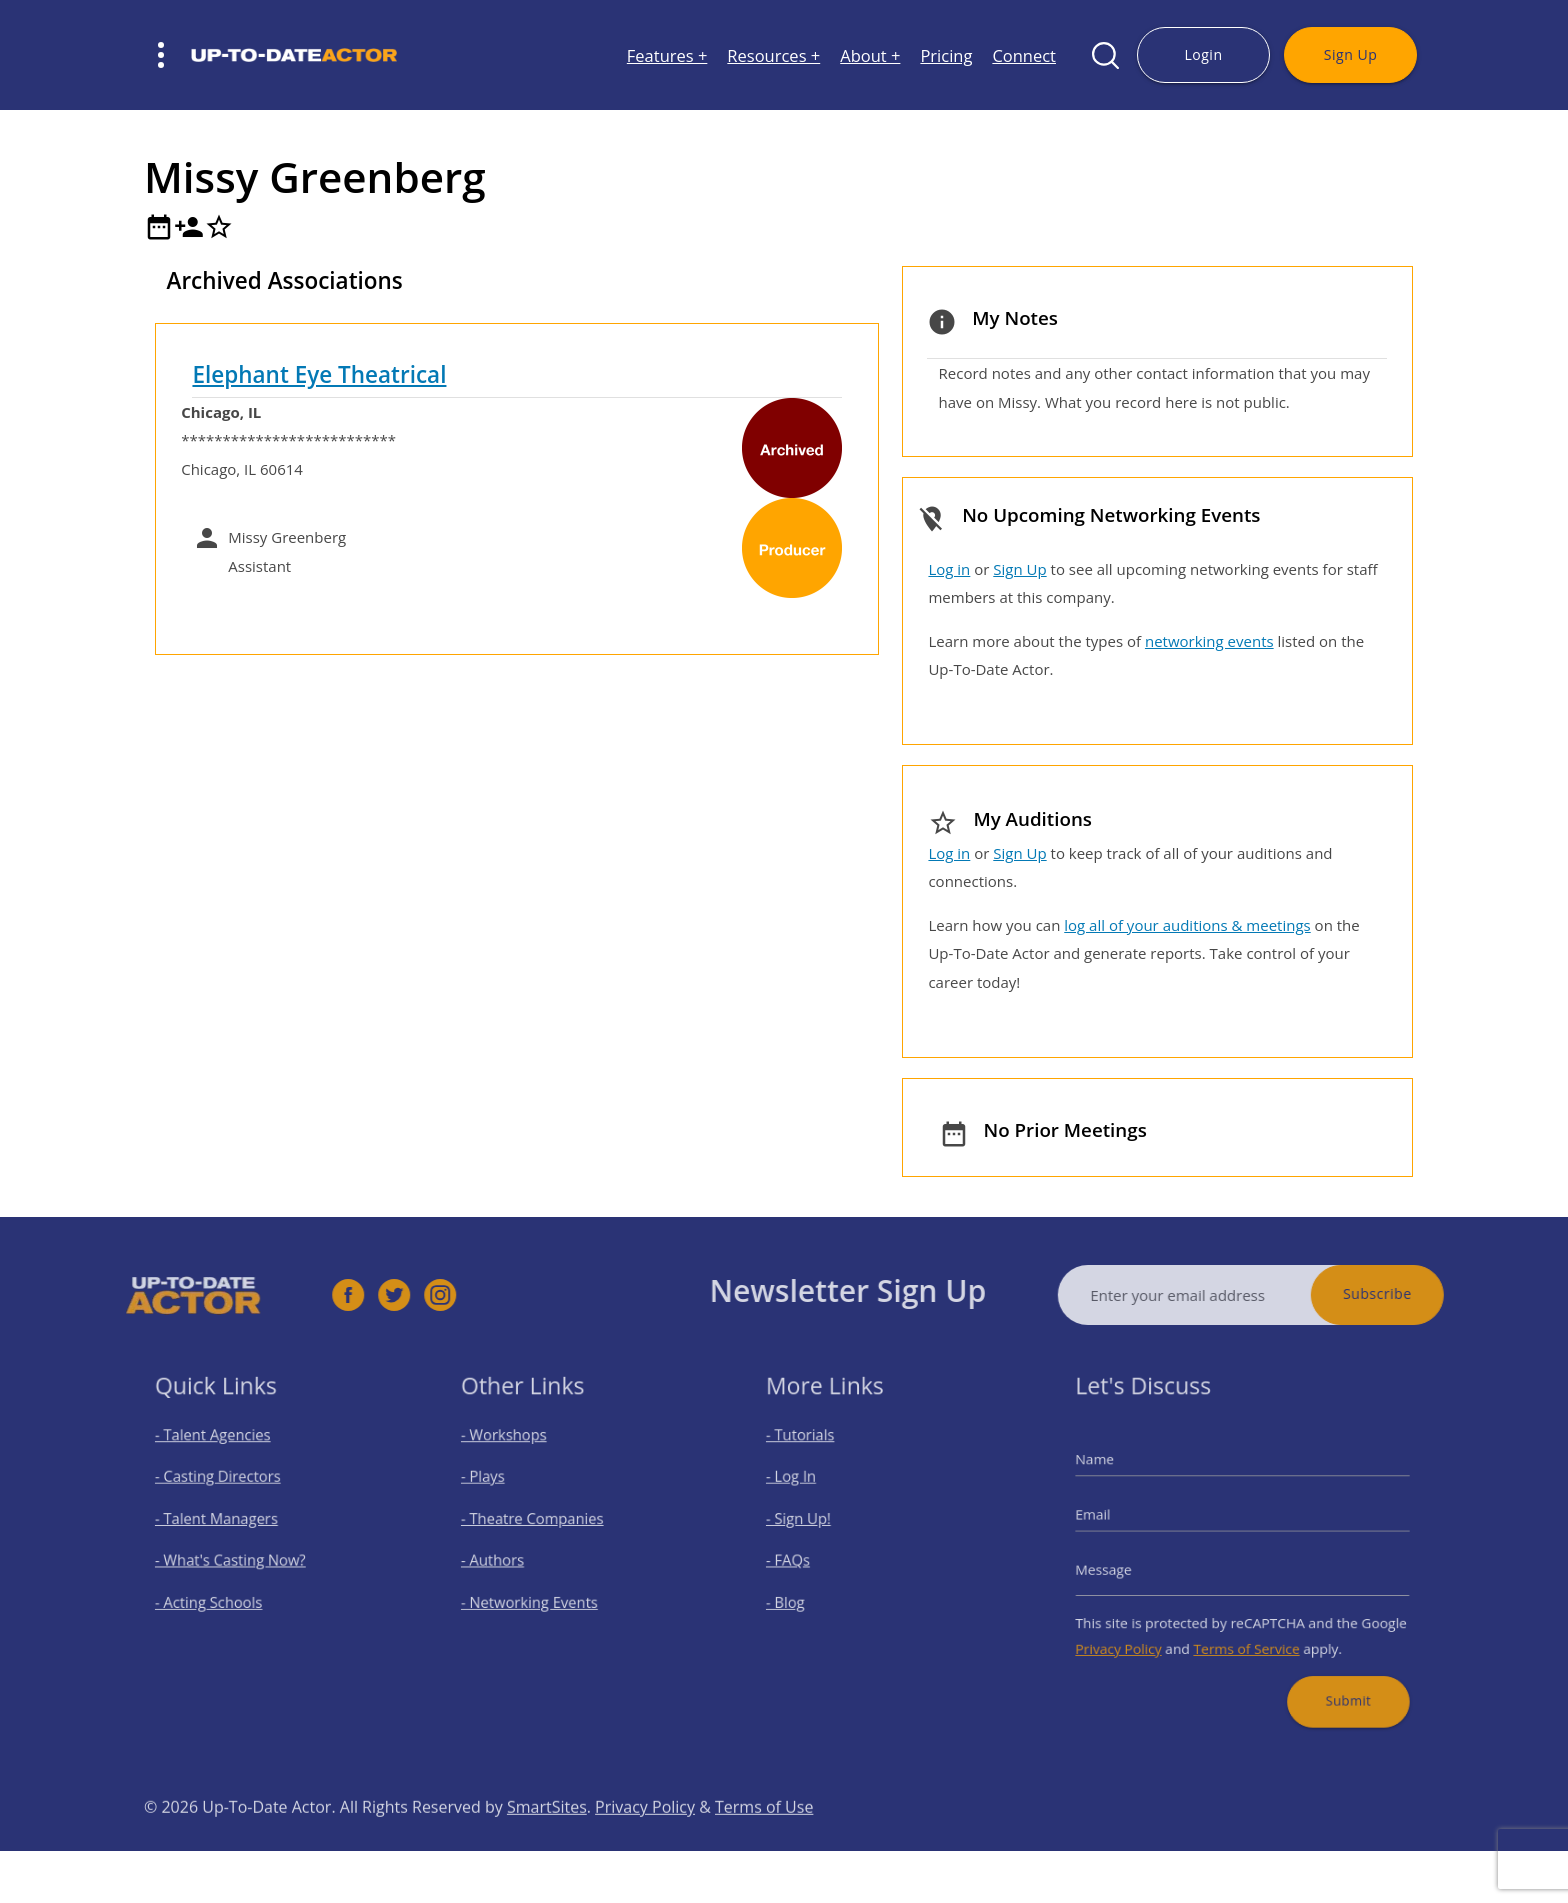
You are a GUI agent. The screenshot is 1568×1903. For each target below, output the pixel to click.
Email (1118, 1519)
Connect (1024, 55)
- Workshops (517, 1454)
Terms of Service (1246, 1630)
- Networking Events (539, 1592)
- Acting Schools (221, 1592)
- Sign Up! (815, 1523)
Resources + (773, 55)
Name (1120, 1473)
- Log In (809, 1488)
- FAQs (806, 1557)
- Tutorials (816, 1454)
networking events (1209, 641)
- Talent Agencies (225, 1454)
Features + (667, 55)
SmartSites (547, 1847)
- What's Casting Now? (239, 1557)
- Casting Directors (229, 1488)
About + (870, 55)
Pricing (946, 55)
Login (1203, 54)
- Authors (508, 1557)
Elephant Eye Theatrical (319, 374)
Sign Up (1350, 54)
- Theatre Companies (541, 1523)
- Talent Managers (228, 1523)
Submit (1330, 1674)
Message (1127, 1564)
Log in (949, 569)
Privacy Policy (1140, 1630)
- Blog (804, 1592)
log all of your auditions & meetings (1187, 925)
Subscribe (1416, 1293)
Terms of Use (764, 1847)
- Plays (500, 1488)
